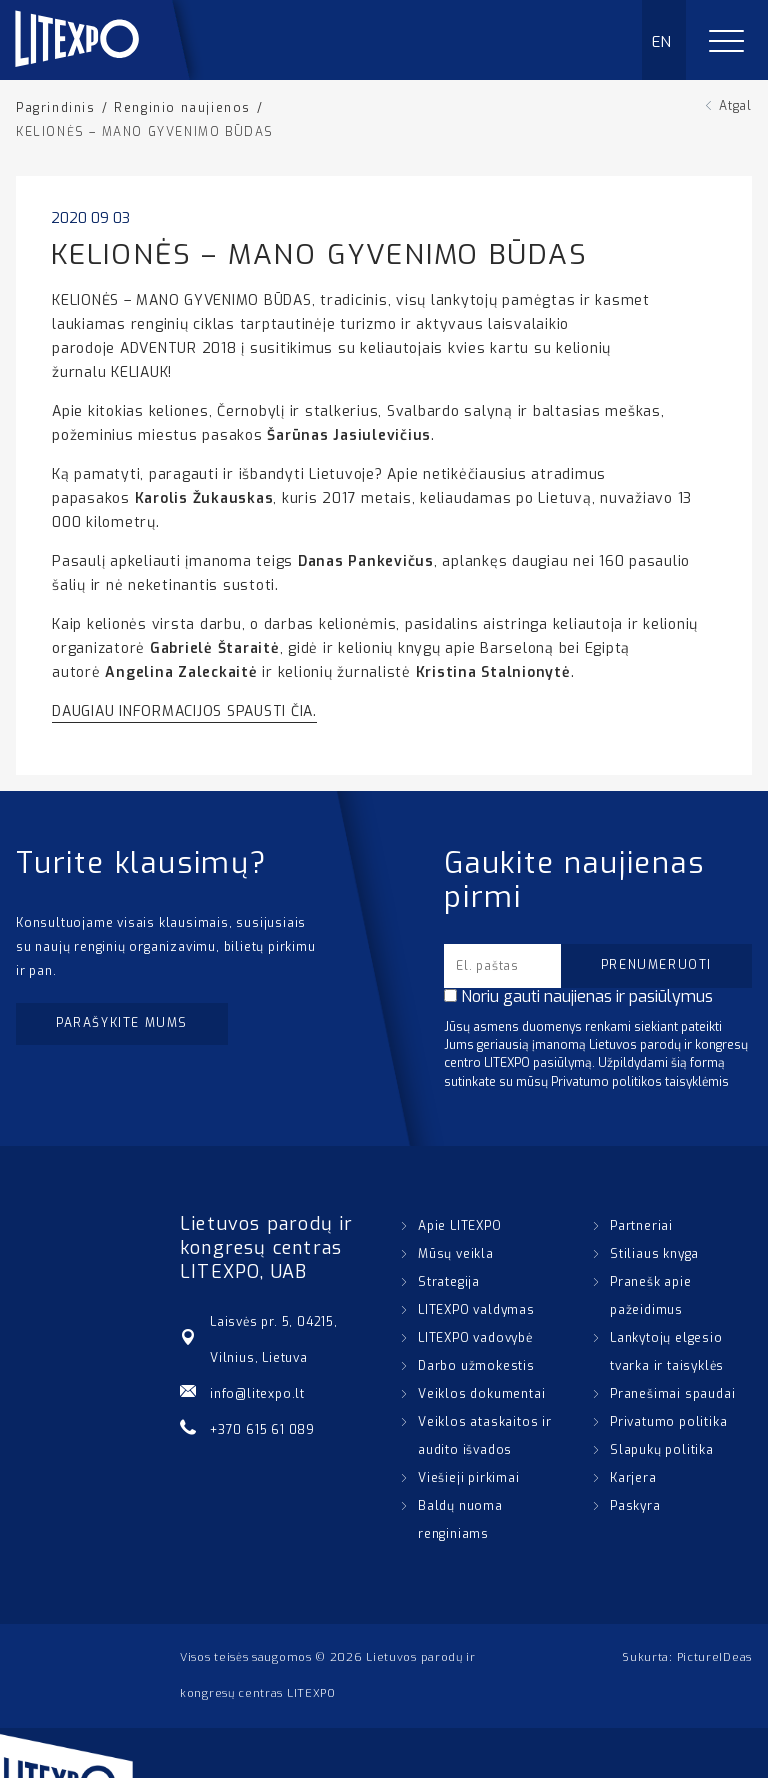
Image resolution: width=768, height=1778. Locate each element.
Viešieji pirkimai (469, 1478)
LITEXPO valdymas (476, 1310)
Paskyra (635, 1506)
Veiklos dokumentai (481, 1394)
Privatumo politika (668, 1422)
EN (662, 42)
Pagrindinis (56, 108)
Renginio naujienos (182, 108)
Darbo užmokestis (476, 1366)
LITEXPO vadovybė (475, 1338)
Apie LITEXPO (460, 1226)
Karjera (633, 1478)
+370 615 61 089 (262, 1430)
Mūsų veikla (456, 1254)
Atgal (735, 106)
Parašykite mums (122, 1023)
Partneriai (641, 1226)
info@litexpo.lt (257, 1394)
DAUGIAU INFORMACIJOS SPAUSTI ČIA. (184, 711)
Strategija (449, 1282)
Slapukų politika (662, 1450)
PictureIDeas (714, 1657)
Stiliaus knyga (654, 1254)
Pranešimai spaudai (672, 1394)
